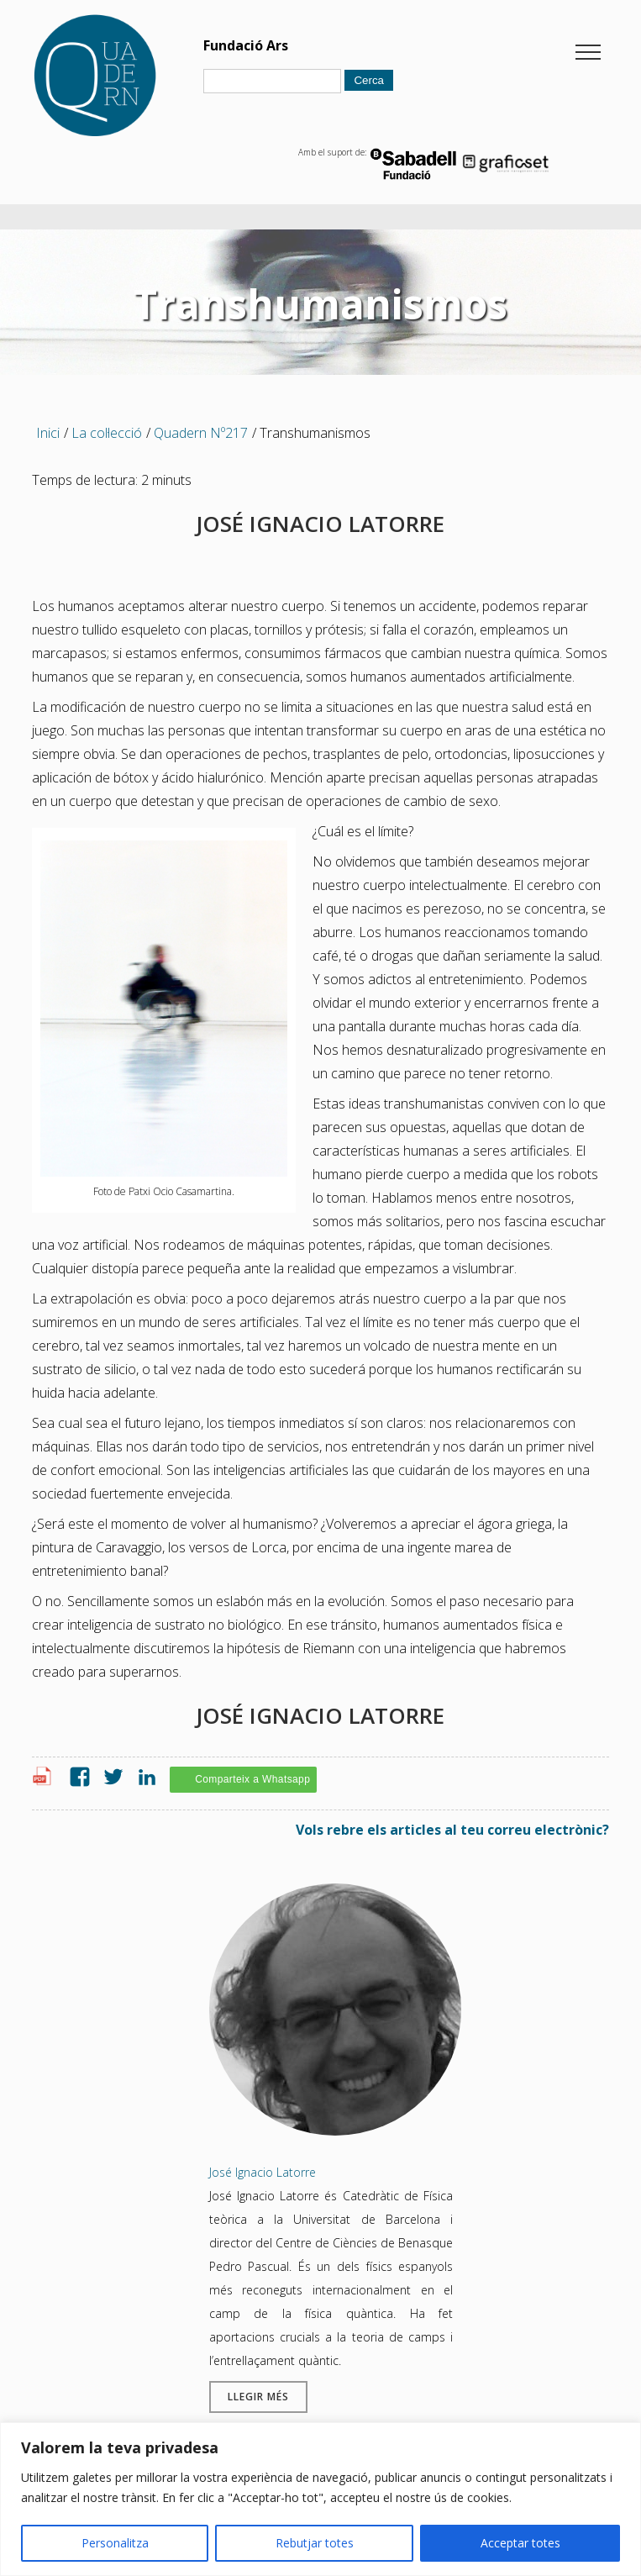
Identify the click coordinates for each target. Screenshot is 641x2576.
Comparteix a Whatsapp (252, 1779)
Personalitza (115, 2543)
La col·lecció (106, 433)
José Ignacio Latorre (262, 2172)
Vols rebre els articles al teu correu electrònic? (452, 1829)
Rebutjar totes (315, 2543)
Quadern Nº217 (201, 433)
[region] (320, 2499)
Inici (48, 433)
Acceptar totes (520, 2543)
